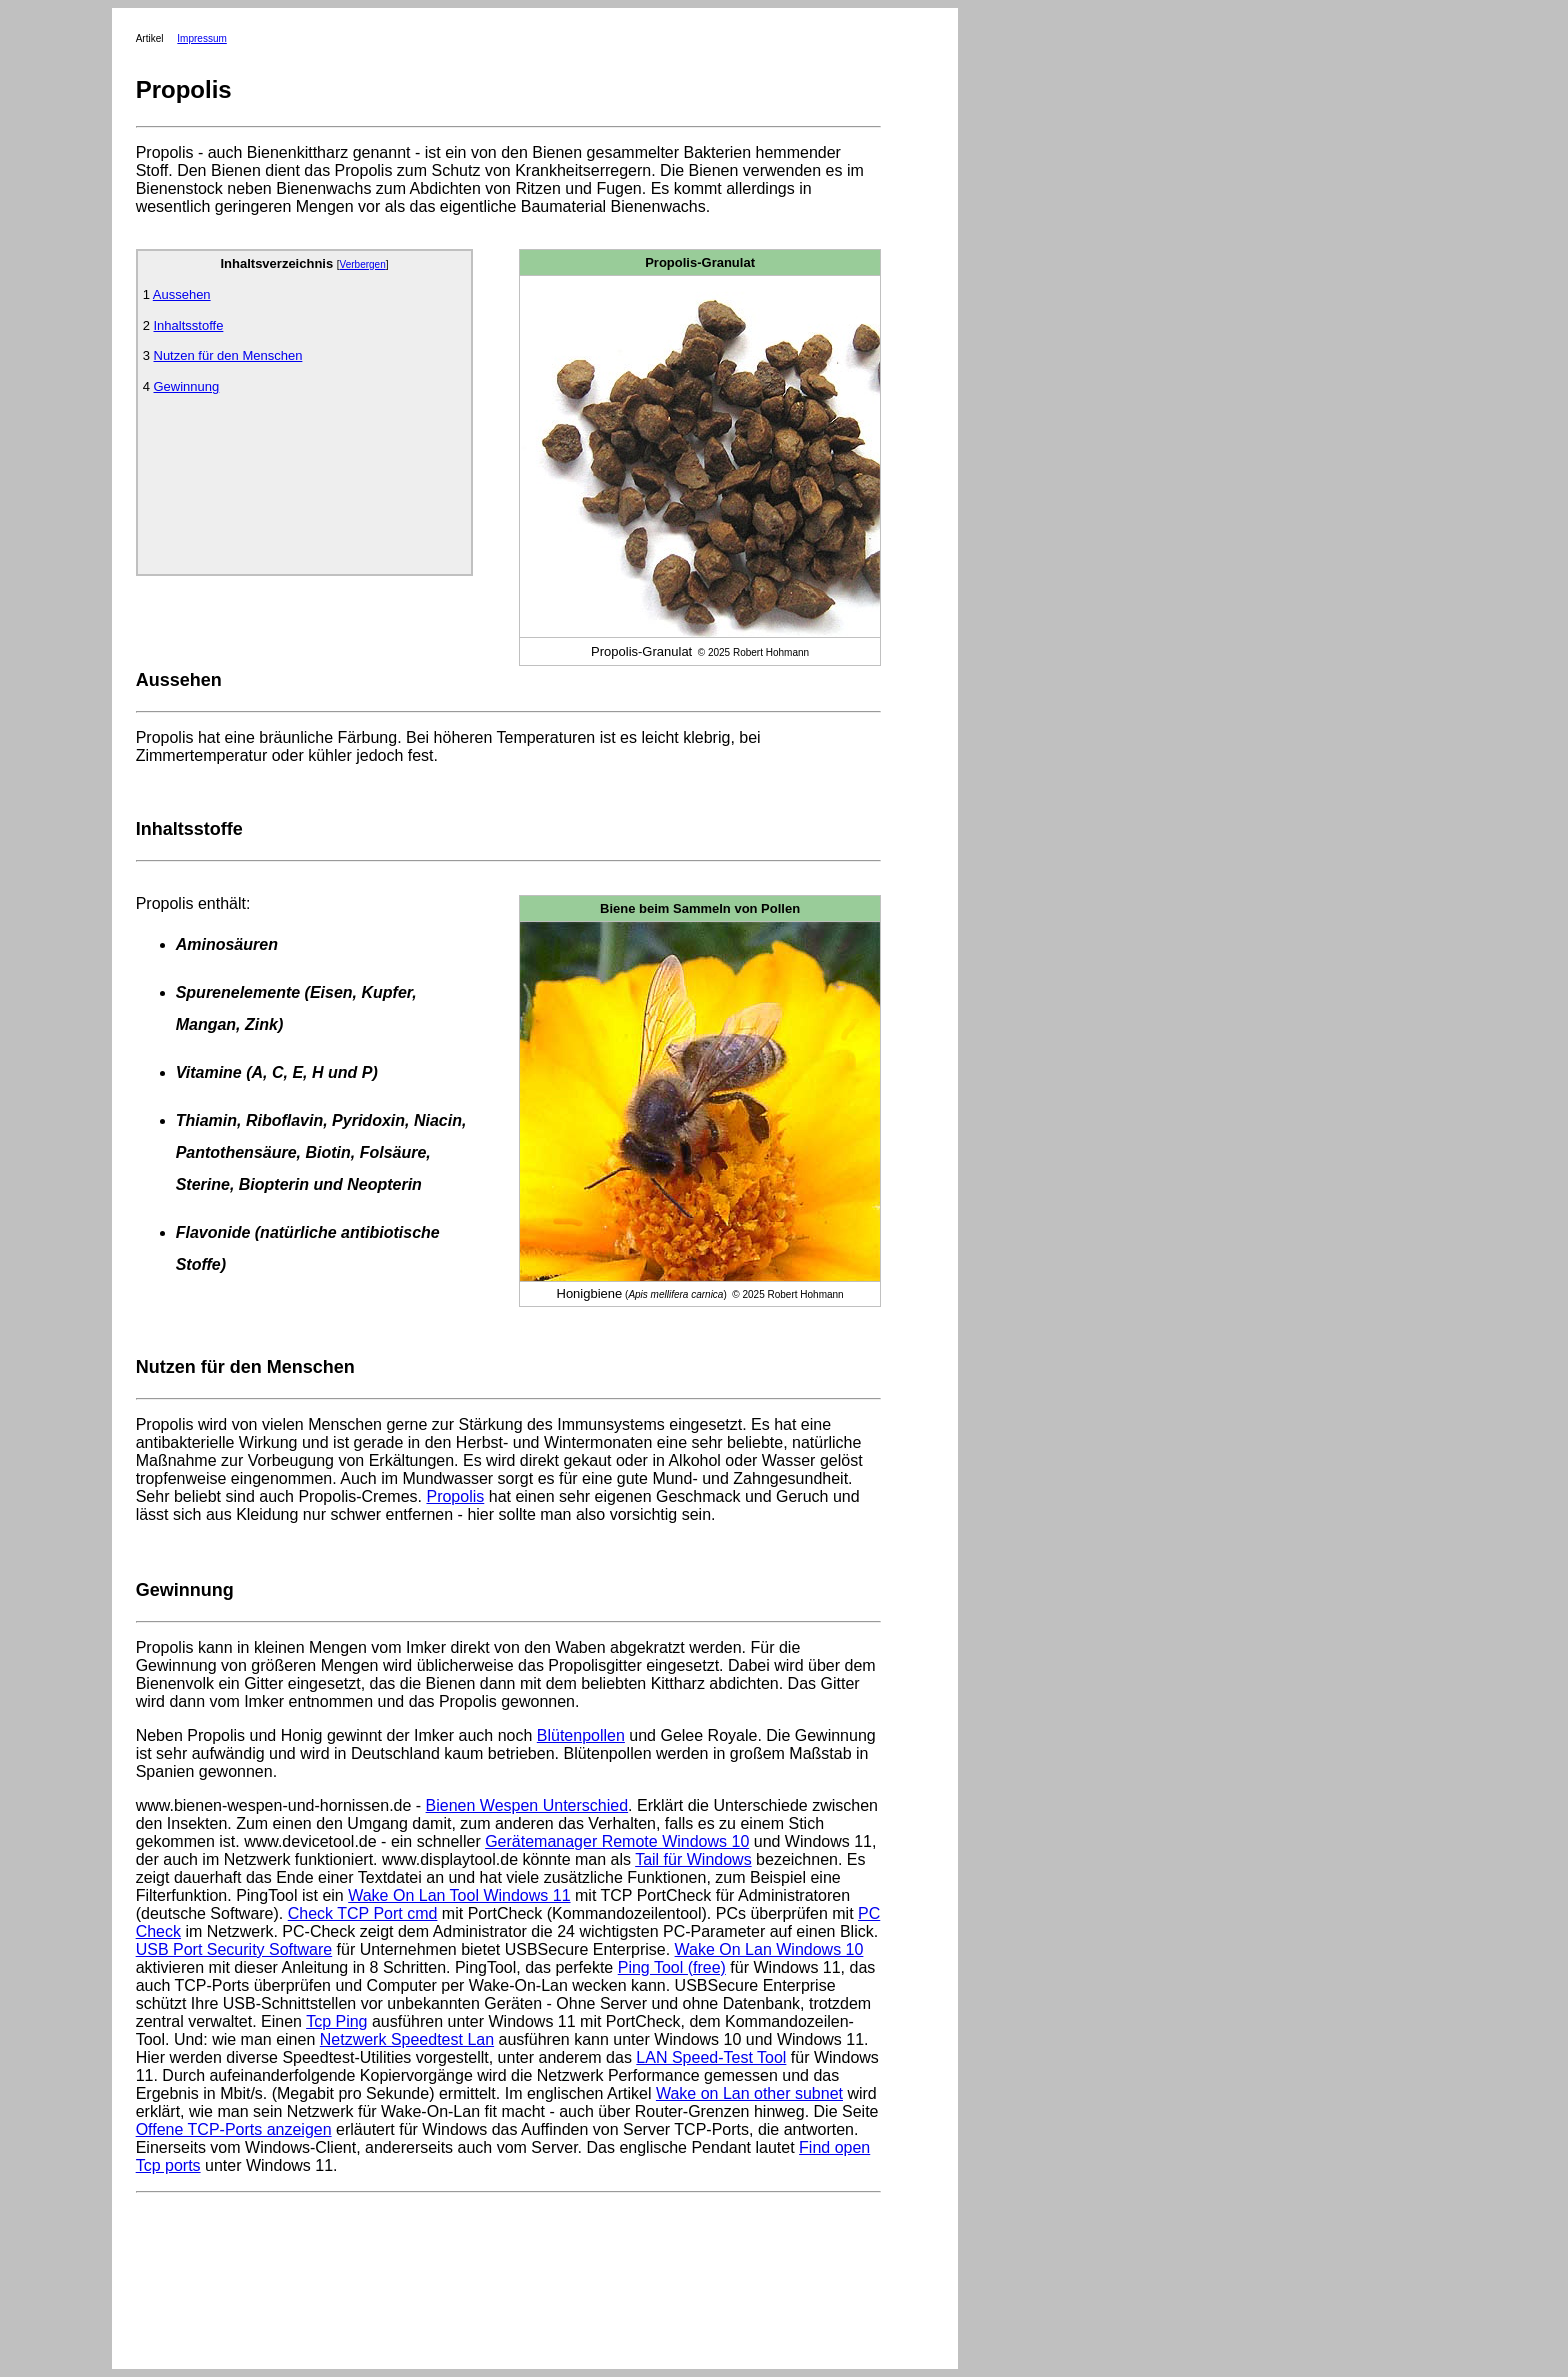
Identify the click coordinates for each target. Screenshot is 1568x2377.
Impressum (201, 38)
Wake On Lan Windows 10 (769, 1949)
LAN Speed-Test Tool (711, 2057)
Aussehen (182, 294)
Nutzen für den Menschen (228, 355)
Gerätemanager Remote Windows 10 (617, 1841)
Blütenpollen (581, 1735)
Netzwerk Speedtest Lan (407, 2039)
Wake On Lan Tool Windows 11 (459, 1895)
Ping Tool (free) (672, 1967)
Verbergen (363, 264)
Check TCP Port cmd (363, 1913)
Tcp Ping (336, 2021)
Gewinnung (187, 386)
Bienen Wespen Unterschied (527, 1805)
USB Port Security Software (234, 1949)
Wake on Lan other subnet (749, 2093)
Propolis (455, 1496)
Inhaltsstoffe (189, 325)
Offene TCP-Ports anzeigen (234, 2129)
